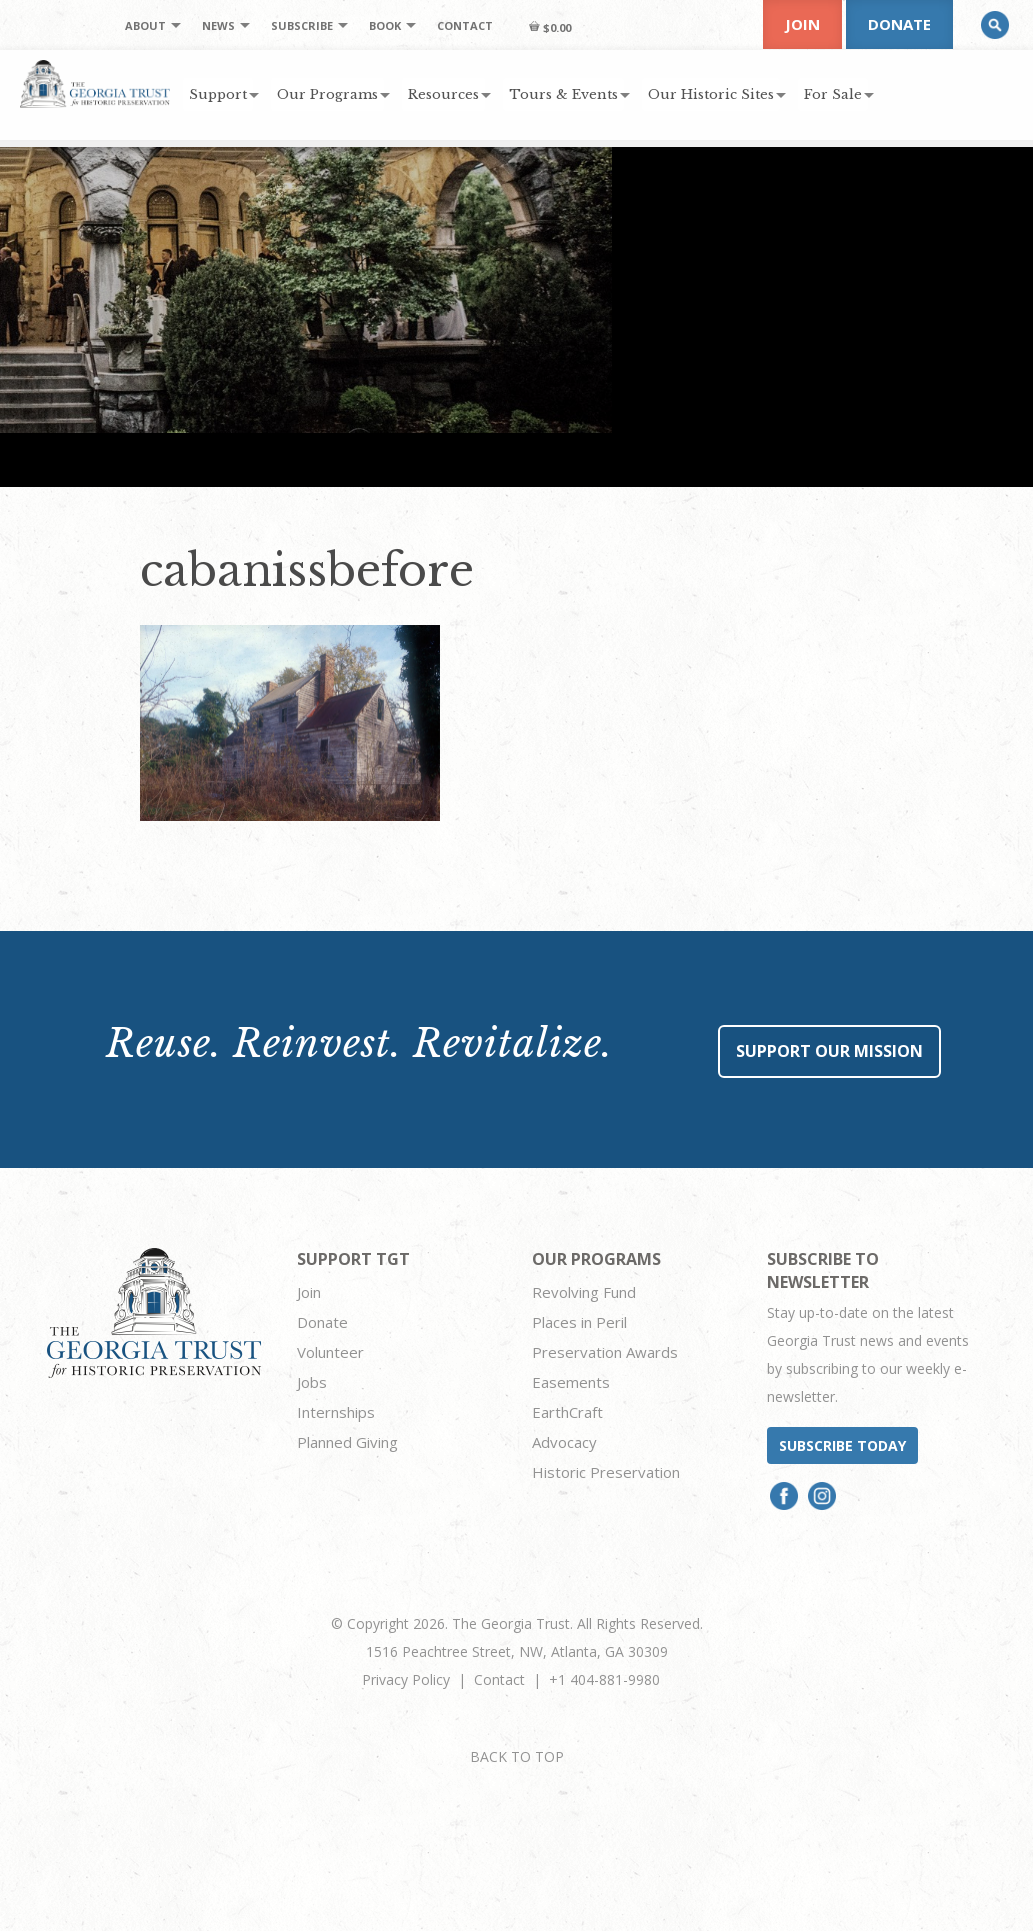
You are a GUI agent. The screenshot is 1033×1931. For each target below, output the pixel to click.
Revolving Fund (584, 1292)
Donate (899, 24)
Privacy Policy (406, 1679)
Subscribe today (842, 1445)
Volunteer (330, 1352)
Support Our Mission (829, 1051)
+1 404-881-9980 (604, 1679)
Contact (499, 1679)
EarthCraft (567, 1412)
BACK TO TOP (517, 1756)
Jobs (312, 1382)
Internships (336, 1412)
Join (802, 24)
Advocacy (564, 1442)
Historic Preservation (606, 1472)
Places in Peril (579, 1322)
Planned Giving (347, 1442)
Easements (571, 1382)
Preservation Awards (605, 1352)
